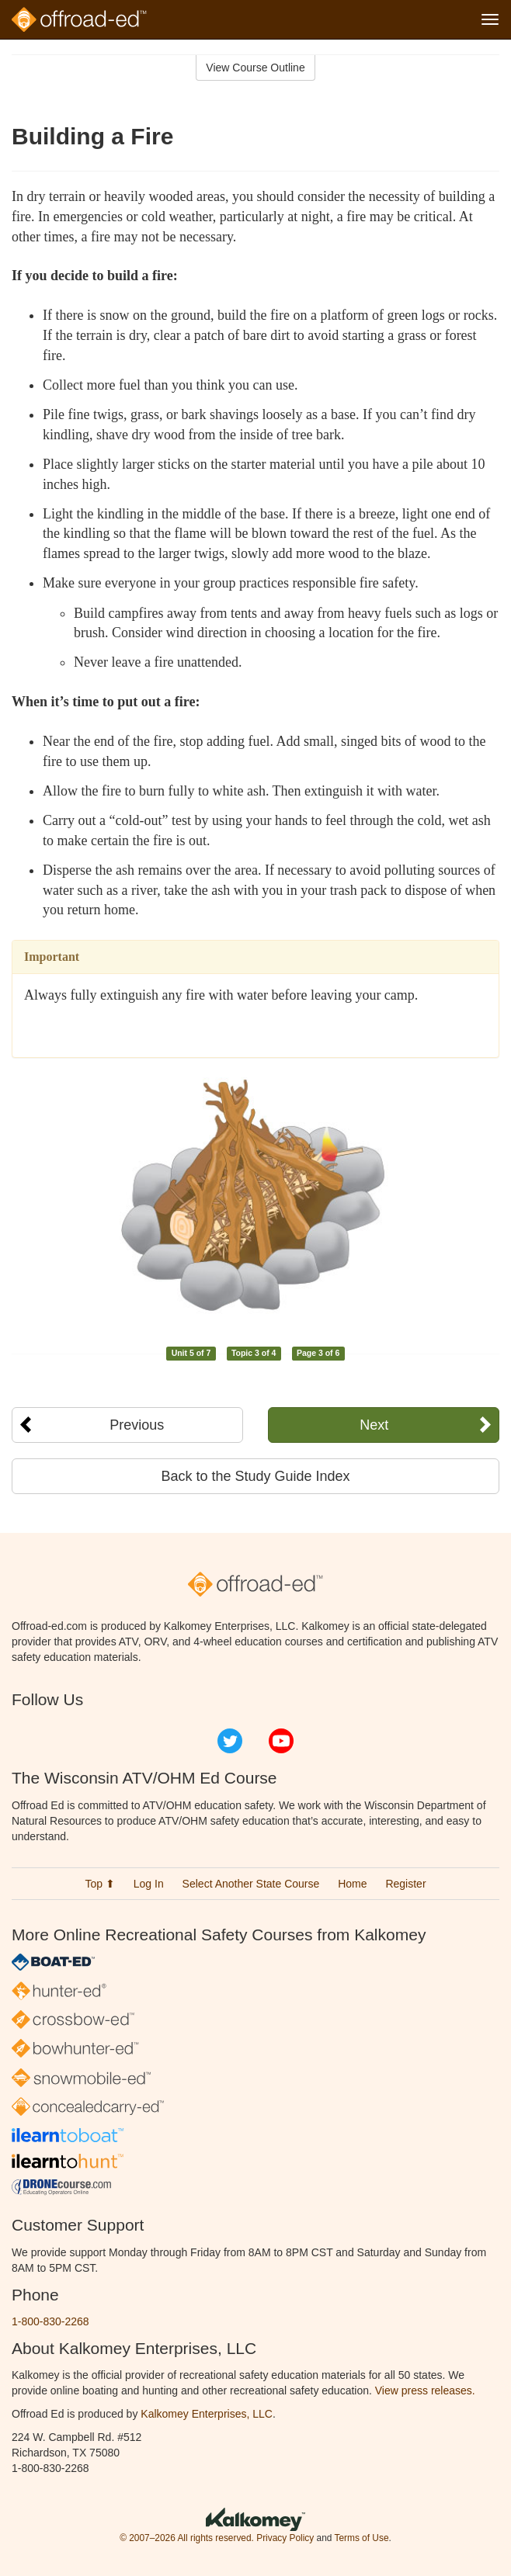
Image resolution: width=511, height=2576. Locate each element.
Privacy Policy (285, 2538)
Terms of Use (361, 2538)
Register (405, 1883)
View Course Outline (255, 67)
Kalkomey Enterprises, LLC (207, 2414)
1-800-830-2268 (50, 2321)
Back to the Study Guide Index (255, 1476)
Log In (149, 1883)
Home (352, 1883)
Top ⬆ (99, 1883)
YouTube (281, 1740)
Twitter (229, 1740)
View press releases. (425, 2390)
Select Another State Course (251, 1883)
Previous (137, 1425)
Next (374, 1425)
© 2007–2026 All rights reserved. (187, 2538)
